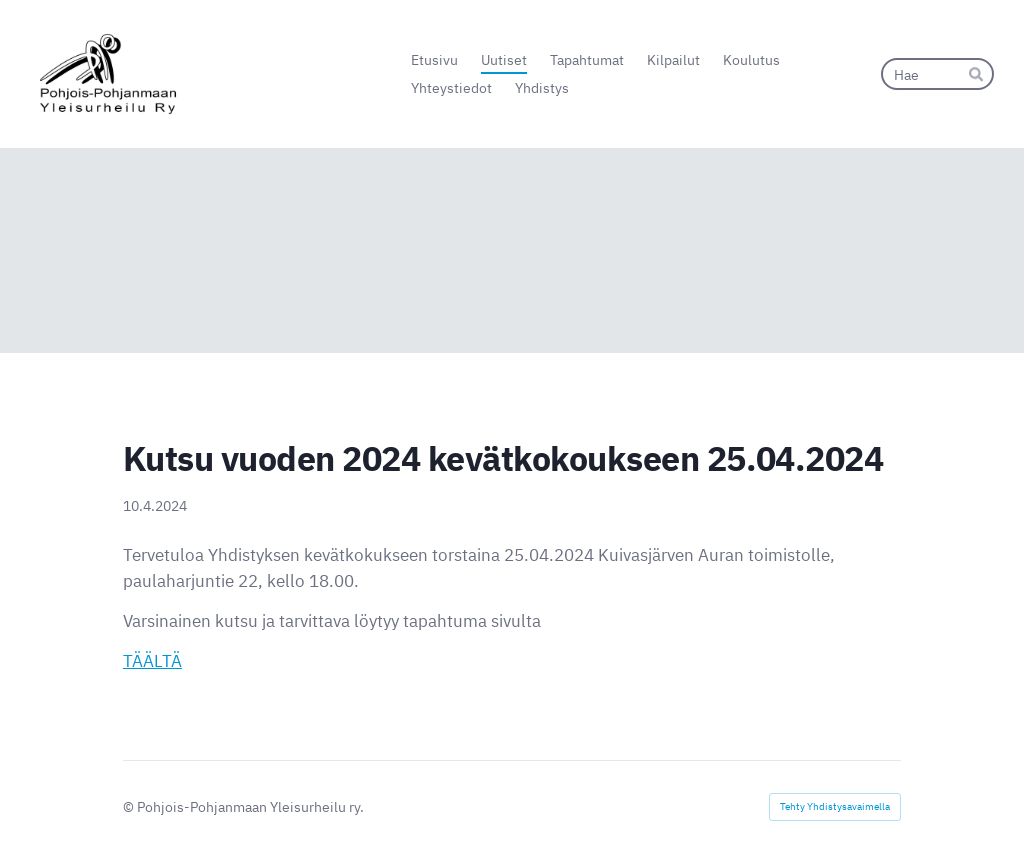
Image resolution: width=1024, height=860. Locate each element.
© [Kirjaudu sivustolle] (130, 806)
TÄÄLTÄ (152, 661)
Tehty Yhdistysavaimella (835, 806)
